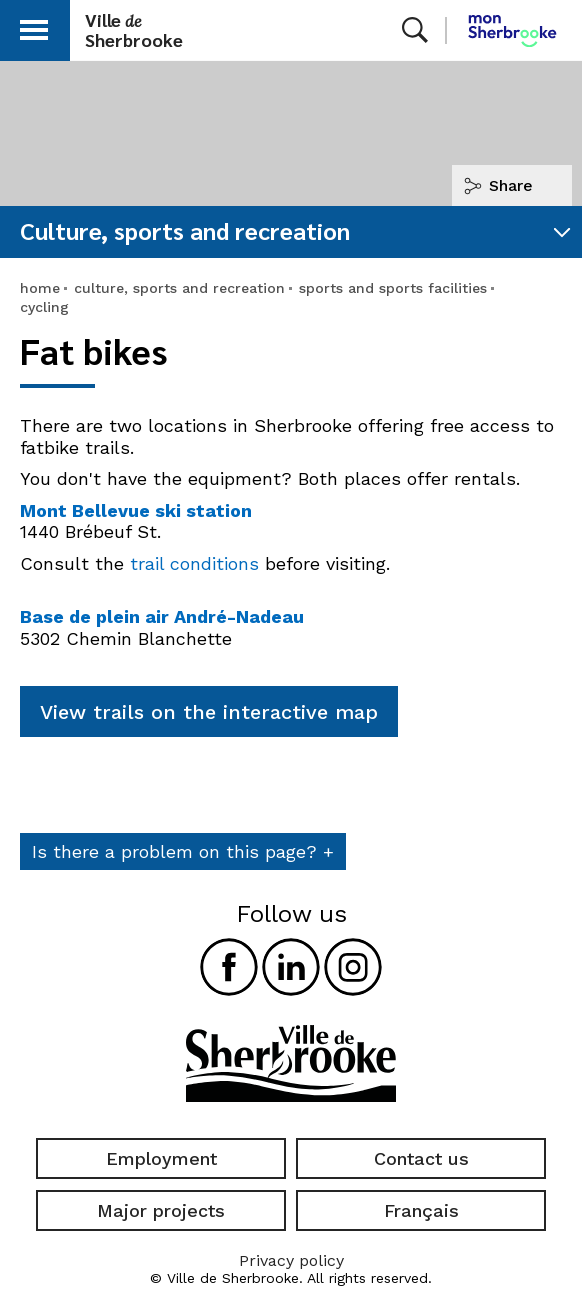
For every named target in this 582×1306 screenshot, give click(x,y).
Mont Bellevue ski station (136, 510)
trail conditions (194, 563)
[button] (34, 26)
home (40, 288)
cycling (44, 307)
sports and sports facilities (393, 288)
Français (421, 1210)
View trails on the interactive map (209, 712)
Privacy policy (291, 1260)
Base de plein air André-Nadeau (162, 616)
